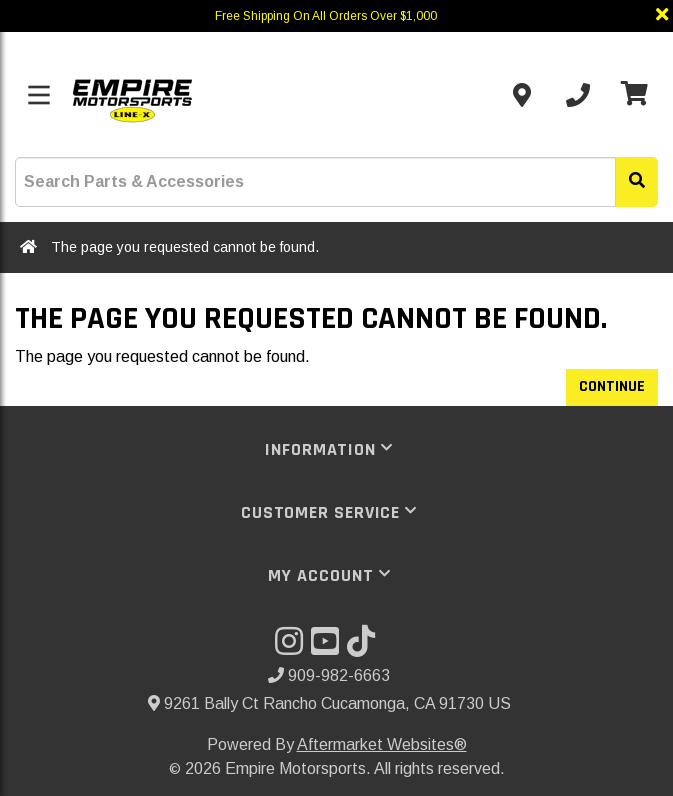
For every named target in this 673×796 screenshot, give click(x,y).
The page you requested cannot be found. (185, 247)
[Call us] (578, 95)
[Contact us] (522, 95)
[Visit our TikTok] (365, 647)
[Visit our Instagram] (293, 647)
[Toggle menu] (39, 95)
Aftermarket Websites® (382, 744)
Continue (612, 386)
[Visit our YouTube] (329, 647)
